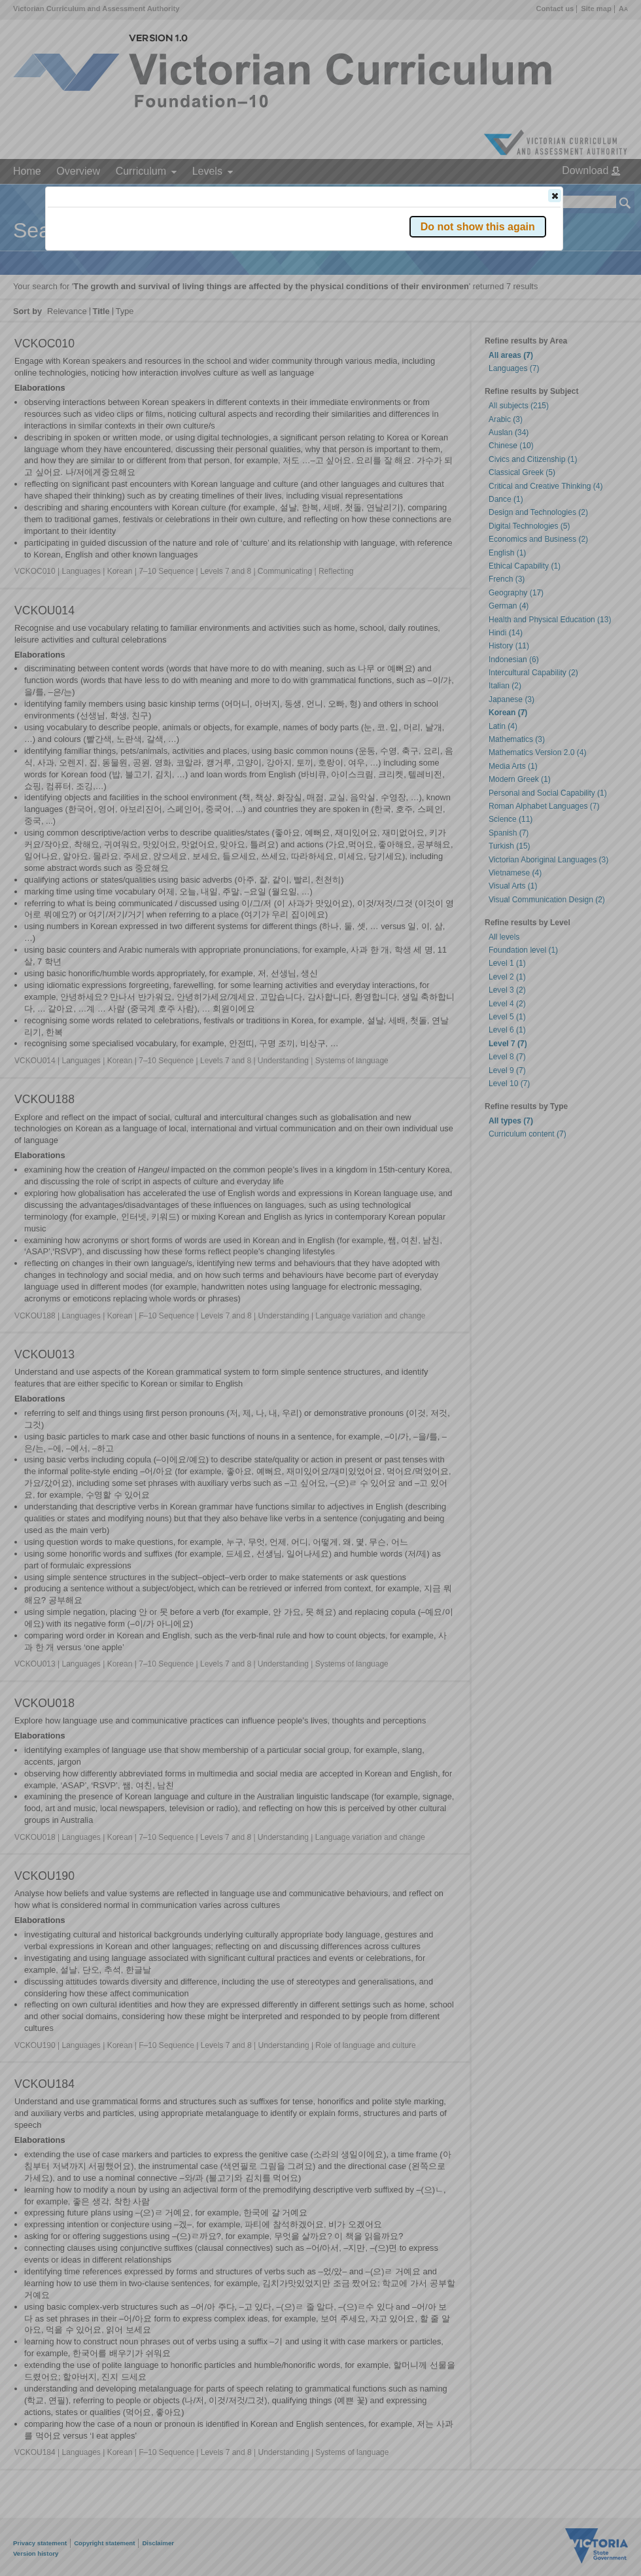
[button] (554, 195)
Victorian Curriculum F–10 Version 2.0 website (197, 269)
